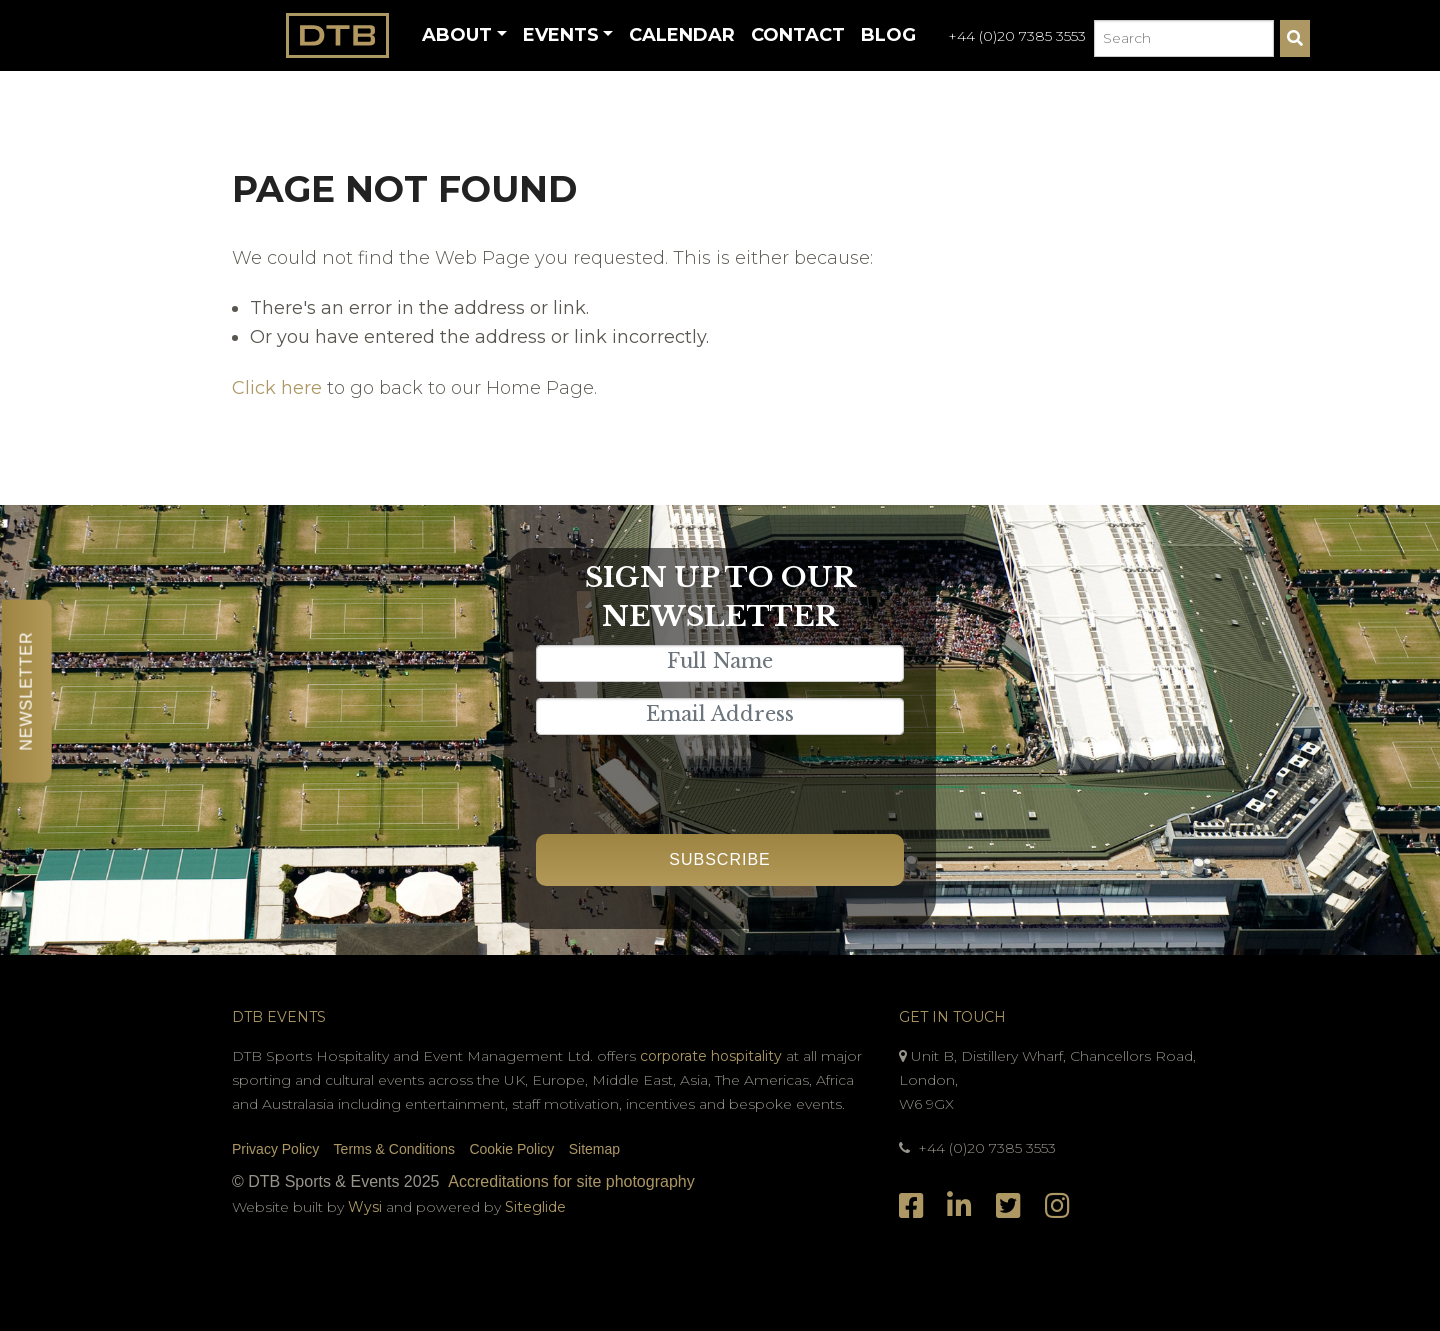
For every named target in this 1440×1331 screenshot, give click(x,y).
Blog (888, 35)
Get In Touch (952, 1017)
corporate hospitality (711, 1056)
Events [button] (561, 35)
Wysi (367, 1207)
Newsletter (26, 690)
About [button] (457, 35)
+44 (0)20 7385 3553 (1017, 36)
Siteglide (535, 1207)
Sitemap (594, 1149)
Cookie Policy (511, 1149)
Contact (798, 35)
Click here (277, 388)
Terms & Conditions (394, 1149)
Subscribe (719, 859)
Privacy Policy (275, 1149)
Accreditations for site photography (571, 1181)
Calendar (682, 35)
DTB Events (279, 1017)
